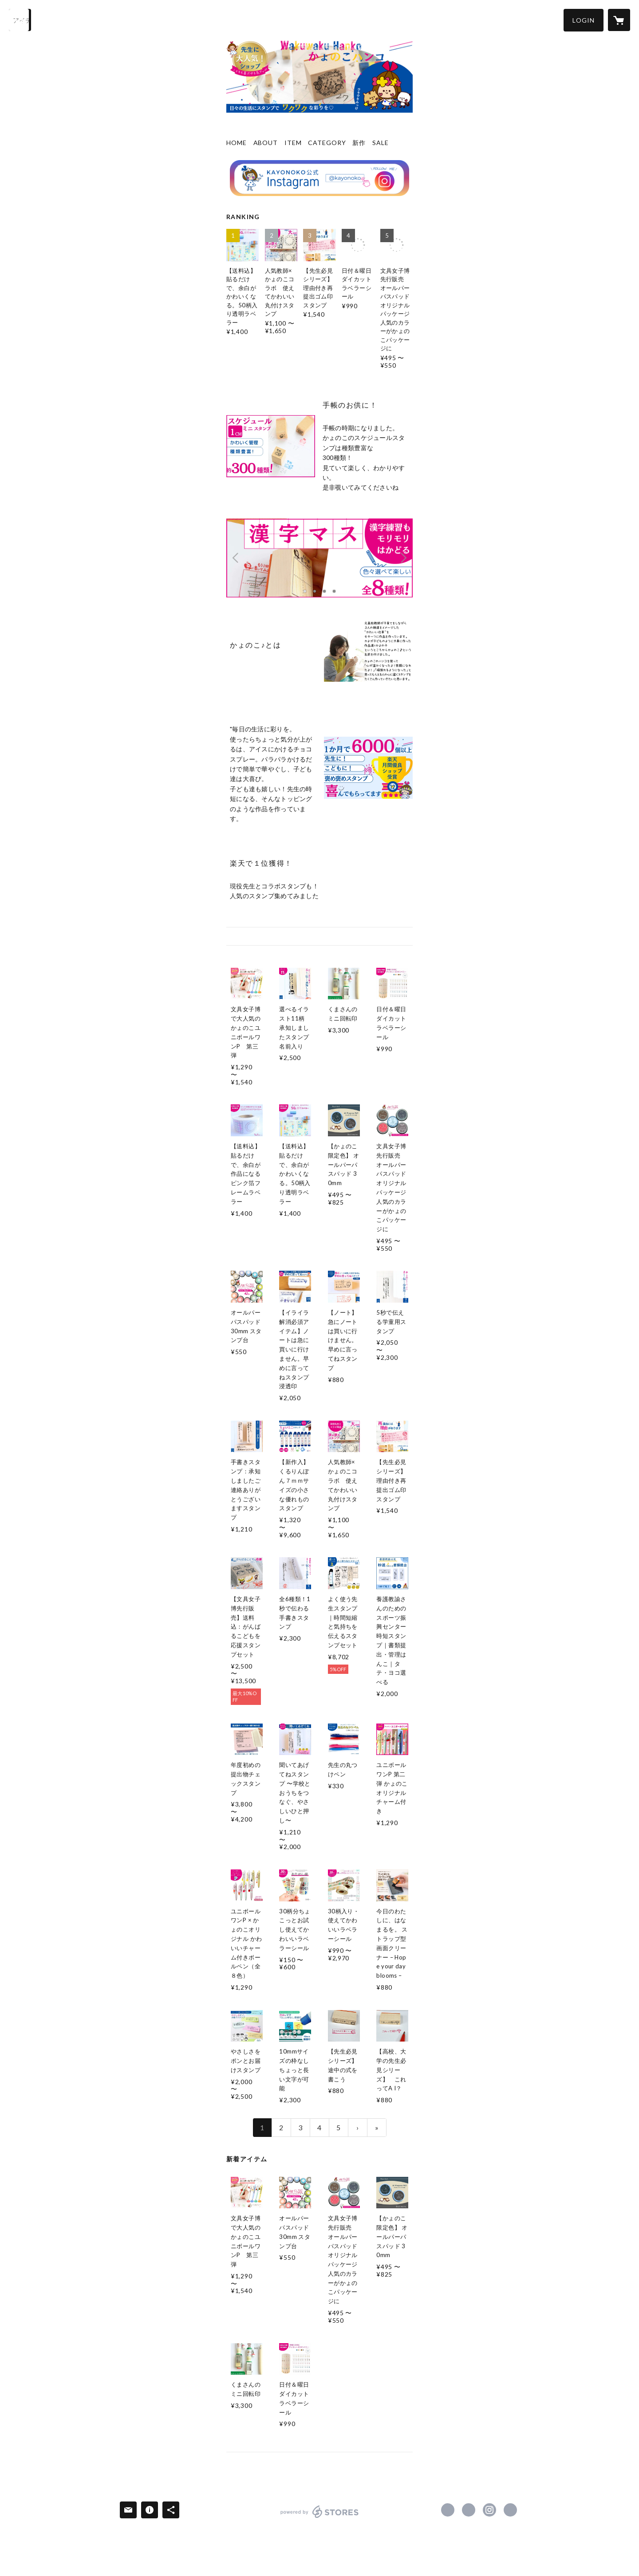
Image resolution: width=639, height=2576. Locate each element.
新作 (359, 142)
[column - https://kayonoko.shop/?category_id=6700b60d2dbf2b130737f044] (270, 446)
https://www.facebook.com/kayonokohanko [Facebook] (447, 2510)
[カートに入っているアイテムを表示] (619, 20)
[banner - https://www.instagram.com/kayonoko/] (319, 178)
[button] (584, 20)
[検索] (20, 20)
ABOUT (265, 142)
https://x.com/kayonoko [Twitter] (468, 2510)
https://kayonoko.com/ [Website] (510, 2510)
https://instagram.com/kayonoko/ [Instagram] (489, 2510)
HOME (236, 142)
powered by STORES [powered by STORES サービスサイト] (320, 2517)
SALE (380, 142)
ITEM (293, 142)
